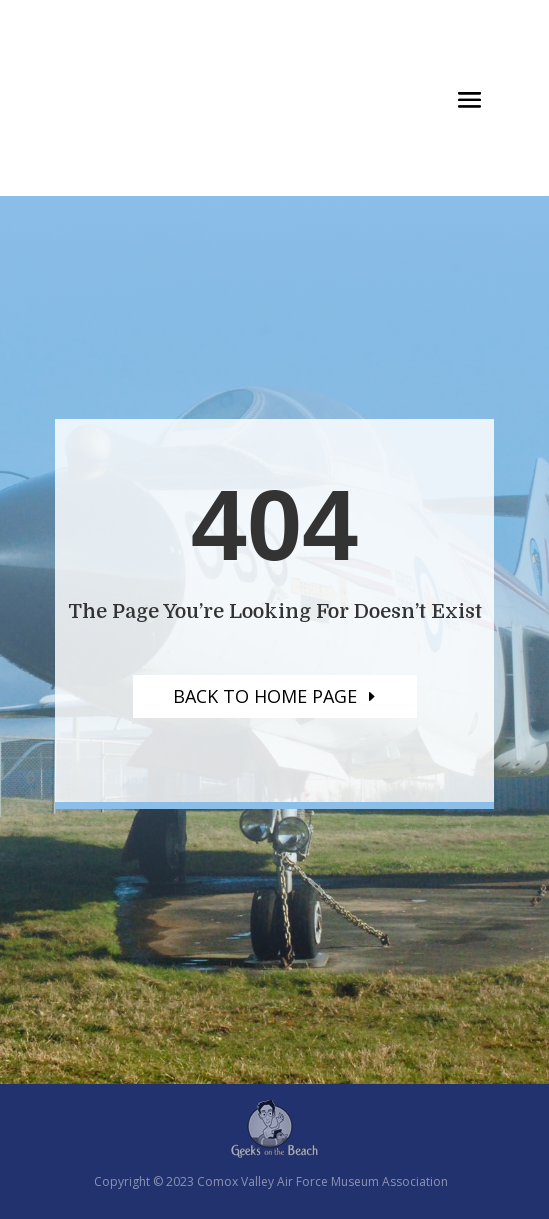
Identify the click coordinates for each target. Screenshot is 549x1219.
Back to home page (265, 696)
